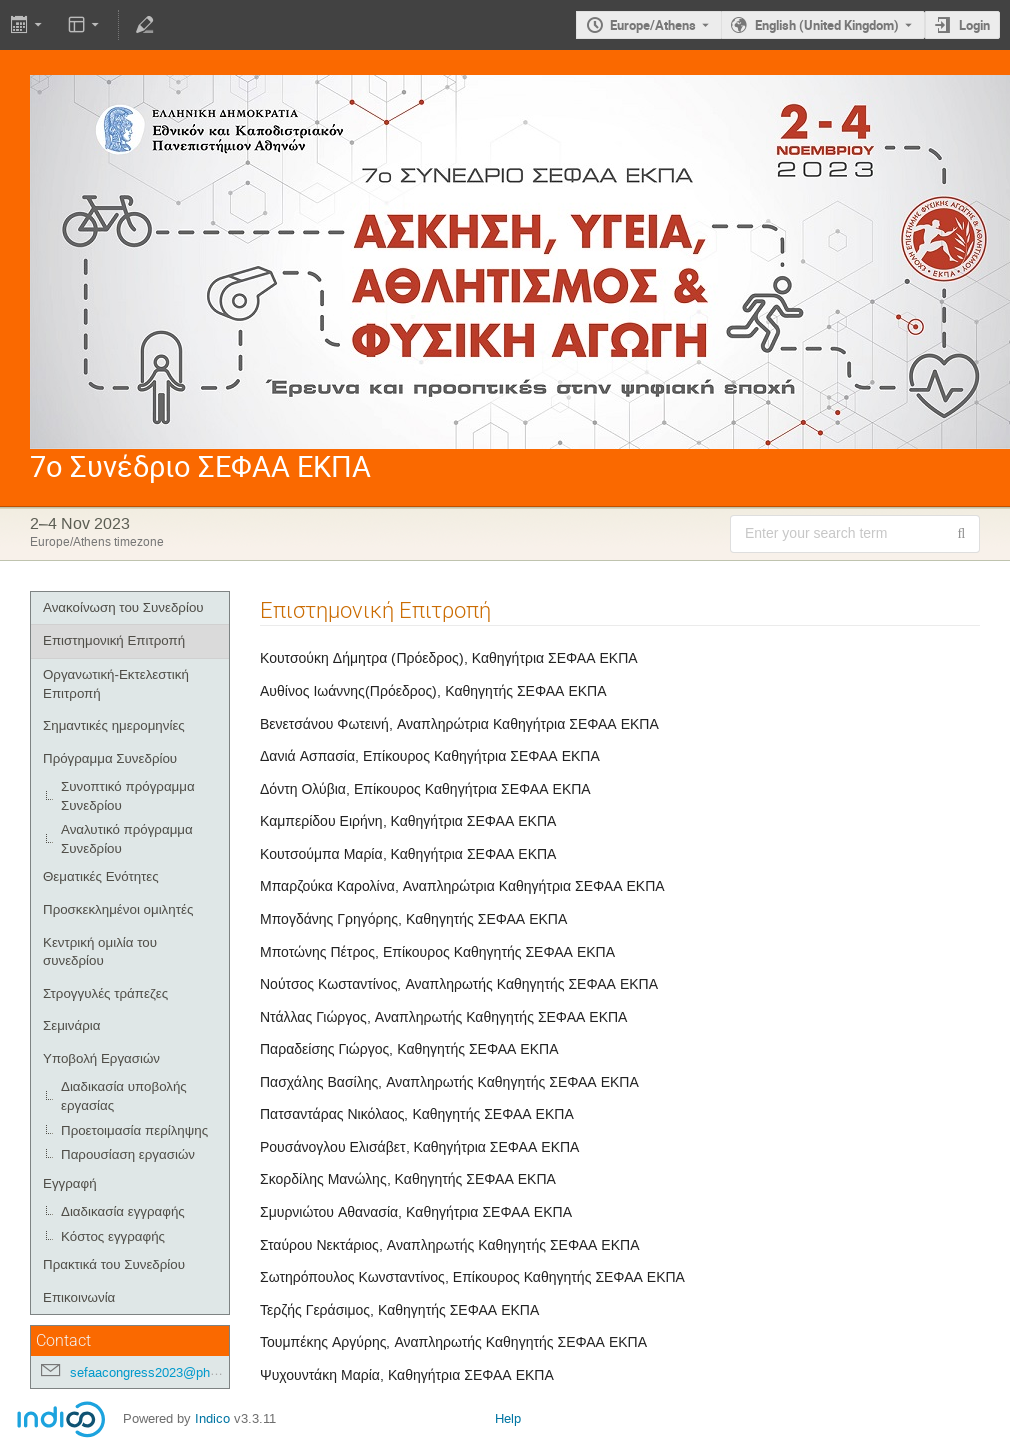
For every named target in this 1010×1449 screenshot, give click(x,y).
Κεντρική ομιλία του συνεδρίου (100, 952)
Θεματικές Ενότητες (101, 876)
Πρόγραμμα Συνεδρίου (110, 758)
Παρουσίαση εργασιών (128, 1154)
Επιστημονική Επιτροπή (114, 640)
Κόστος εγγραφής (113, 1236)
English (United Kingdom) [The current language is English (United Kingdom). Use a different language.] (827, 25)
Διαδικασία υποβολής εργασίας (124, 1096)
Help (508, 1418)
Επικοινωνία (79, 1297)
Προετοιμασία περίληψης (134, 1130)
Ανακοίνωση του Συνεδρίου (123, 607)
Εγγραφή (70, 1183)
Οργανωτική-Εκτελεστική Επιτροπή (116, 684)
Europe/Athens (653, 25)
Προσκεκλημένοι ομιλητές (118, 909)
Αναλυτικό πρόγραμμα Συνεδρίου (127, 839)
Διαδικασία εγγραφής (123, 1211)
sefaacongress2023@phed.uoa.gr (167, 1372)
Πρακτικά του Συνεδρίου (114, 1264)
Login (974, 25)
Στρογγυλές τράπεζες (105, 993)
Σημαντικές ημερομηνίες (114, 725)
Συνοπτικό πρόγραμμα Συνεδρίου (128, 796)
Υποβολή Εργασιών (101, 1058)
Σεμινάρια (71, 1025)
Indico (212, 1418)
